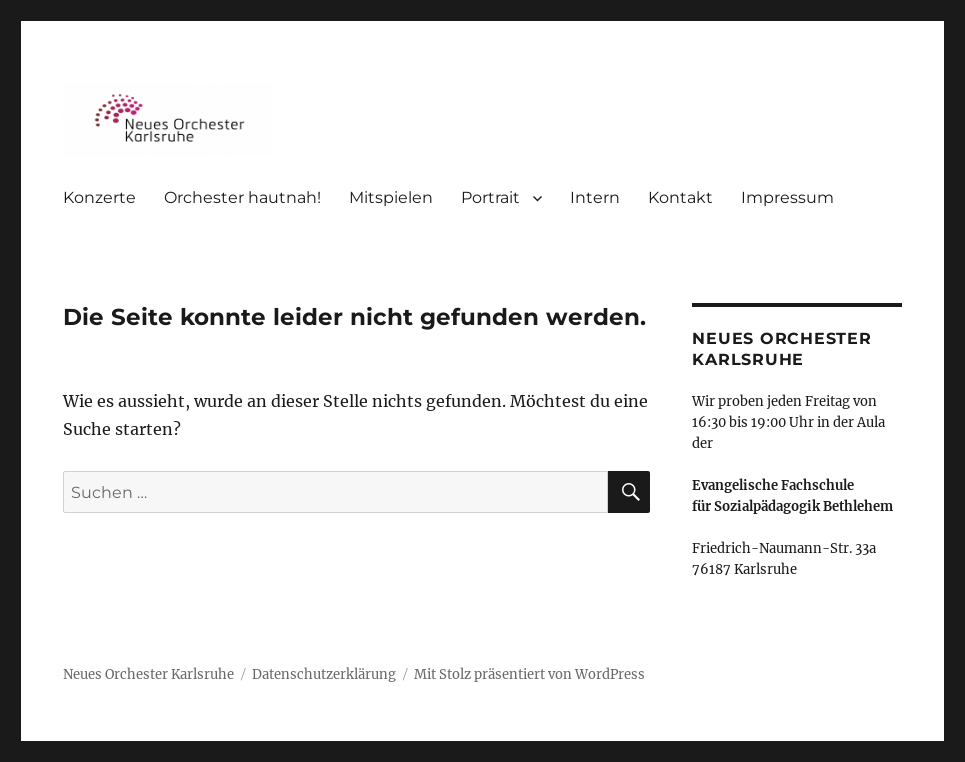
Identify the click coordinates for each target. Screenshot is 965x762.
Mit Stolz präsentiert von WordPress (529, 674)
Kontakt (680, 197)
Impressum (787, 197)
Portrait (490, 197)
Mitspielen (391, 197)
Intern (595, 197)
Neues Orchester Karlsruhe (148, 674)
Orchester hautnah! (242, 197)
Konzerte (99, 197)
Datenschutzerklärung (324, 674)
